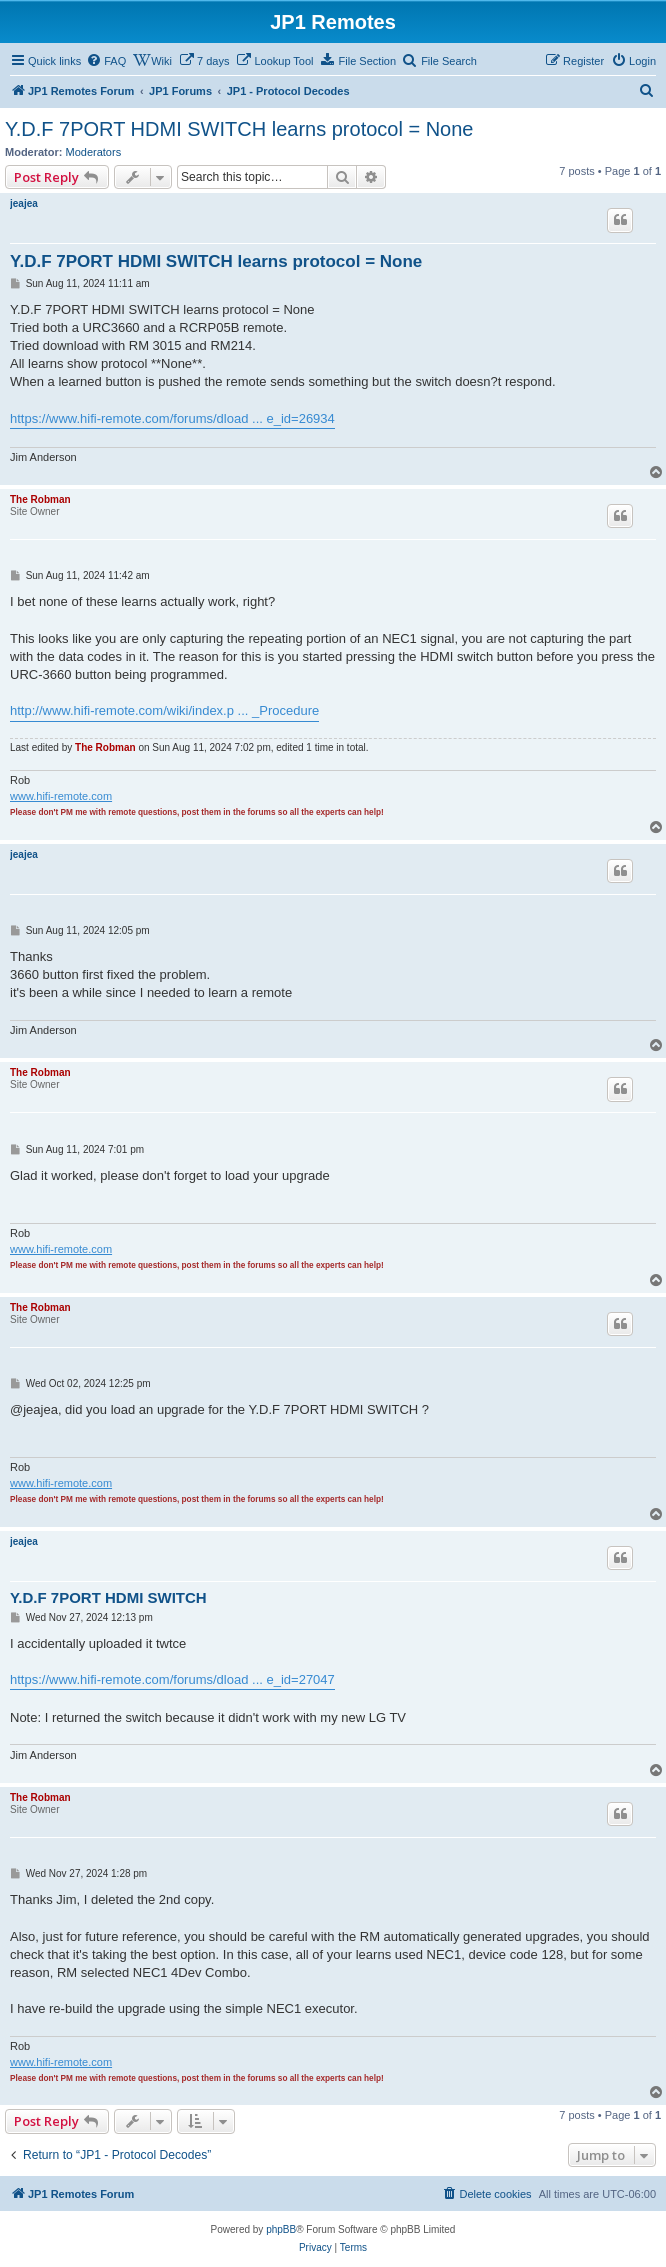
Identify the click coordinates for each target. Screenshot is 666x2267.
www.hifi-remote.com (61, 796)
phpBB (281, 2229)
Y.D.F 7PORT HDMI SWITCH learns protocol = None (239, 129)
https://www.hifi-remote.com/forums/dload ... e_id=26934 (172, 418)
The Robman (40, 499)
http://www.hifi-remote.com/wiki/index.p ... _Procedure (164, 710)
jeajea (24, 203)
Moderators (94, 152)
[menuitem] (106, 61)
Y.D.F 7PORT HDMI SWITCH (108, 1597)
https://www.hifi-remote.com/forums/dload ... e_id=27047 (172, 1679)
